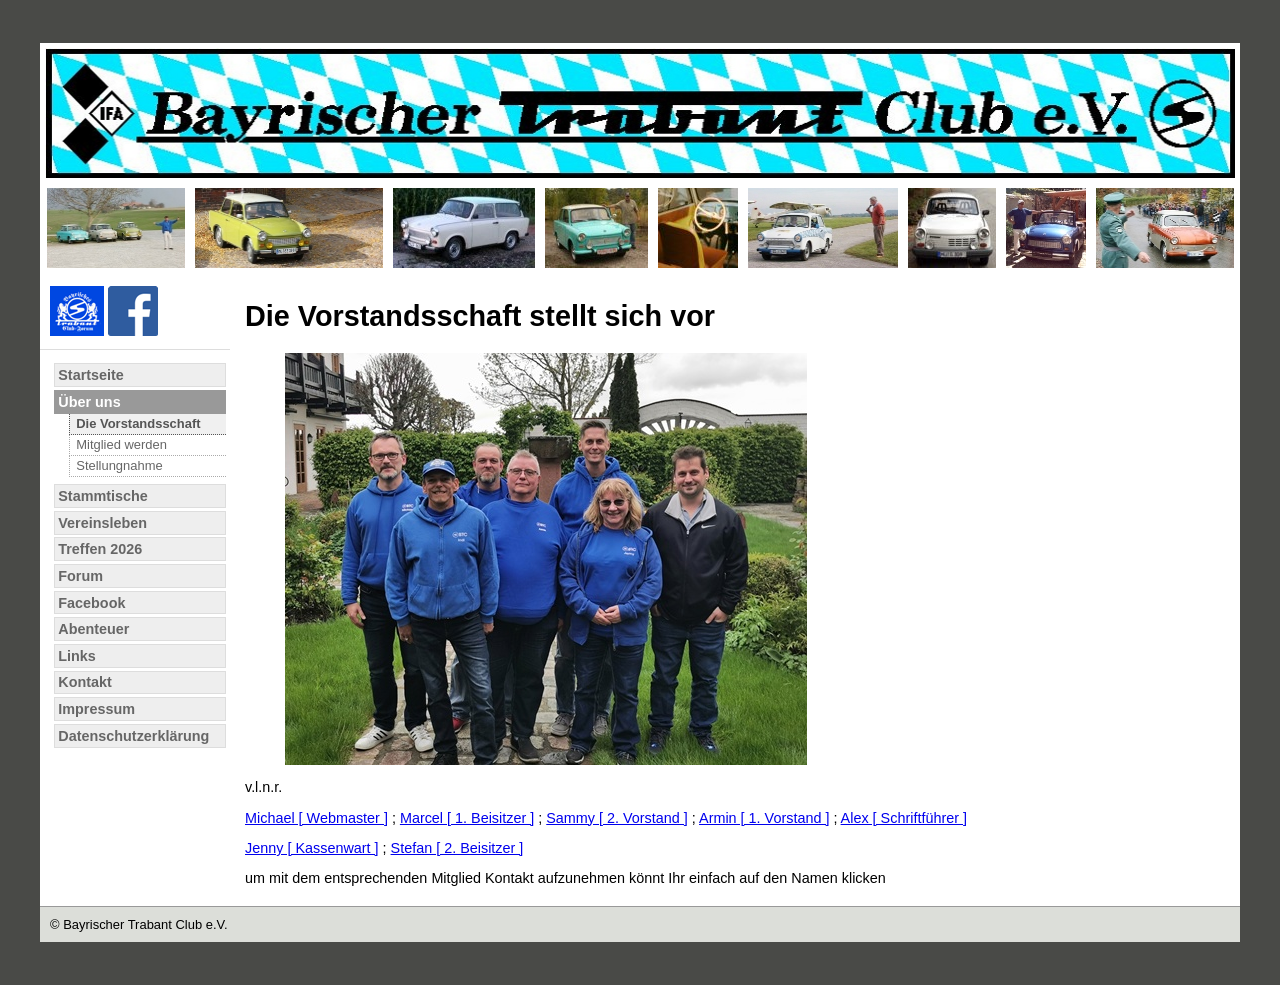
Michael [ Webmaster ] (316, 818)
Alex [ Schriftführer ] (904, 818)
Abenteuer (93, 629)
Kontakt (85, 682)
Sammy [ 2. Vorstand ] (617, 818)
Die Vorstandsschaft (138, 423)
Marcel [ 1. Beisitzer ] (467, 818)
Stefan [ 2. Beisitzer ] (457, 848)
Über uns (89, 402)
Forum (80, 576)
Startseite (91, 375)
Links (77, 656)
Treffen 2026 (100, 549)
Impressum (96, 709)
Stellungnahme (119, 465)
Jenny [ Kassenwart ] (312, 848)
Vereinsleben (102, 523)
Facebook (91, 603)
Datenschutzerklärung (133, 736)
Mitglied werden (121, 444)
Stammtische (103, 496)
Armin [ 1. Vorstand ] (764, 818)
